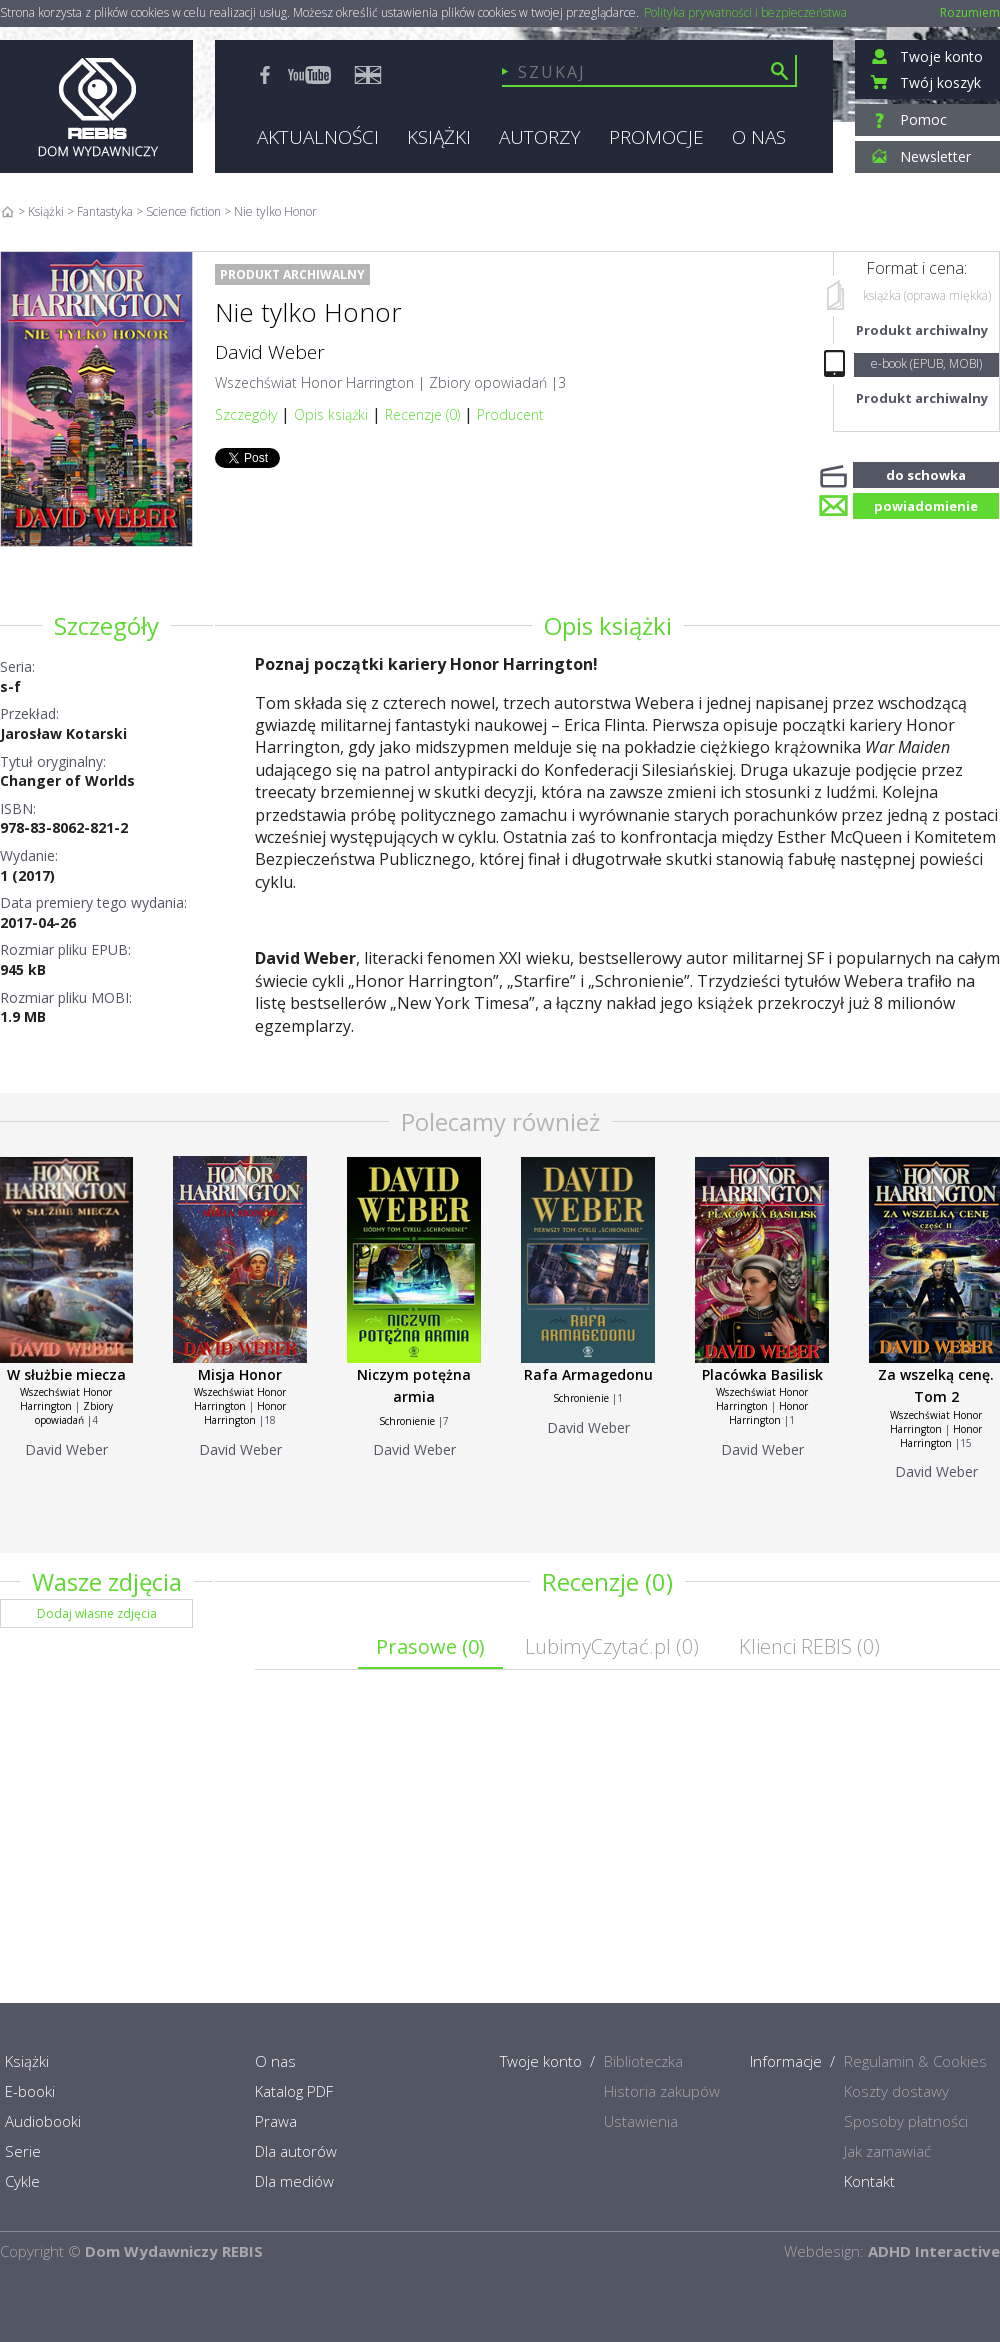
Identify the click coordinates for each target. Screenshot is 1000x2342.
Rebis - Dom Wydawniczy (96, 106)
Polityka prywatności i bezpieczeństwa (745, 13)
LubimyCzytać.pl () (612, 1646)
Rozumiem (970, 12)
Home (7, 211)
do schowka (926, 473)
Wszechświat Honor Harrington (314, 382)
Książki (46, 211)
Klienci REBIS (809, 1646)
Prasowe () (430, 1646)
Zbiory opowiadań (488, 382)
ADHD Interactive (934, 2251)
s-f (10, 686)
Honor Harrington (245, 1413)
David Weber (270, 352)
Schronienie (407, 1421)
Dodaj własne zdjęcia (97, 1613)
